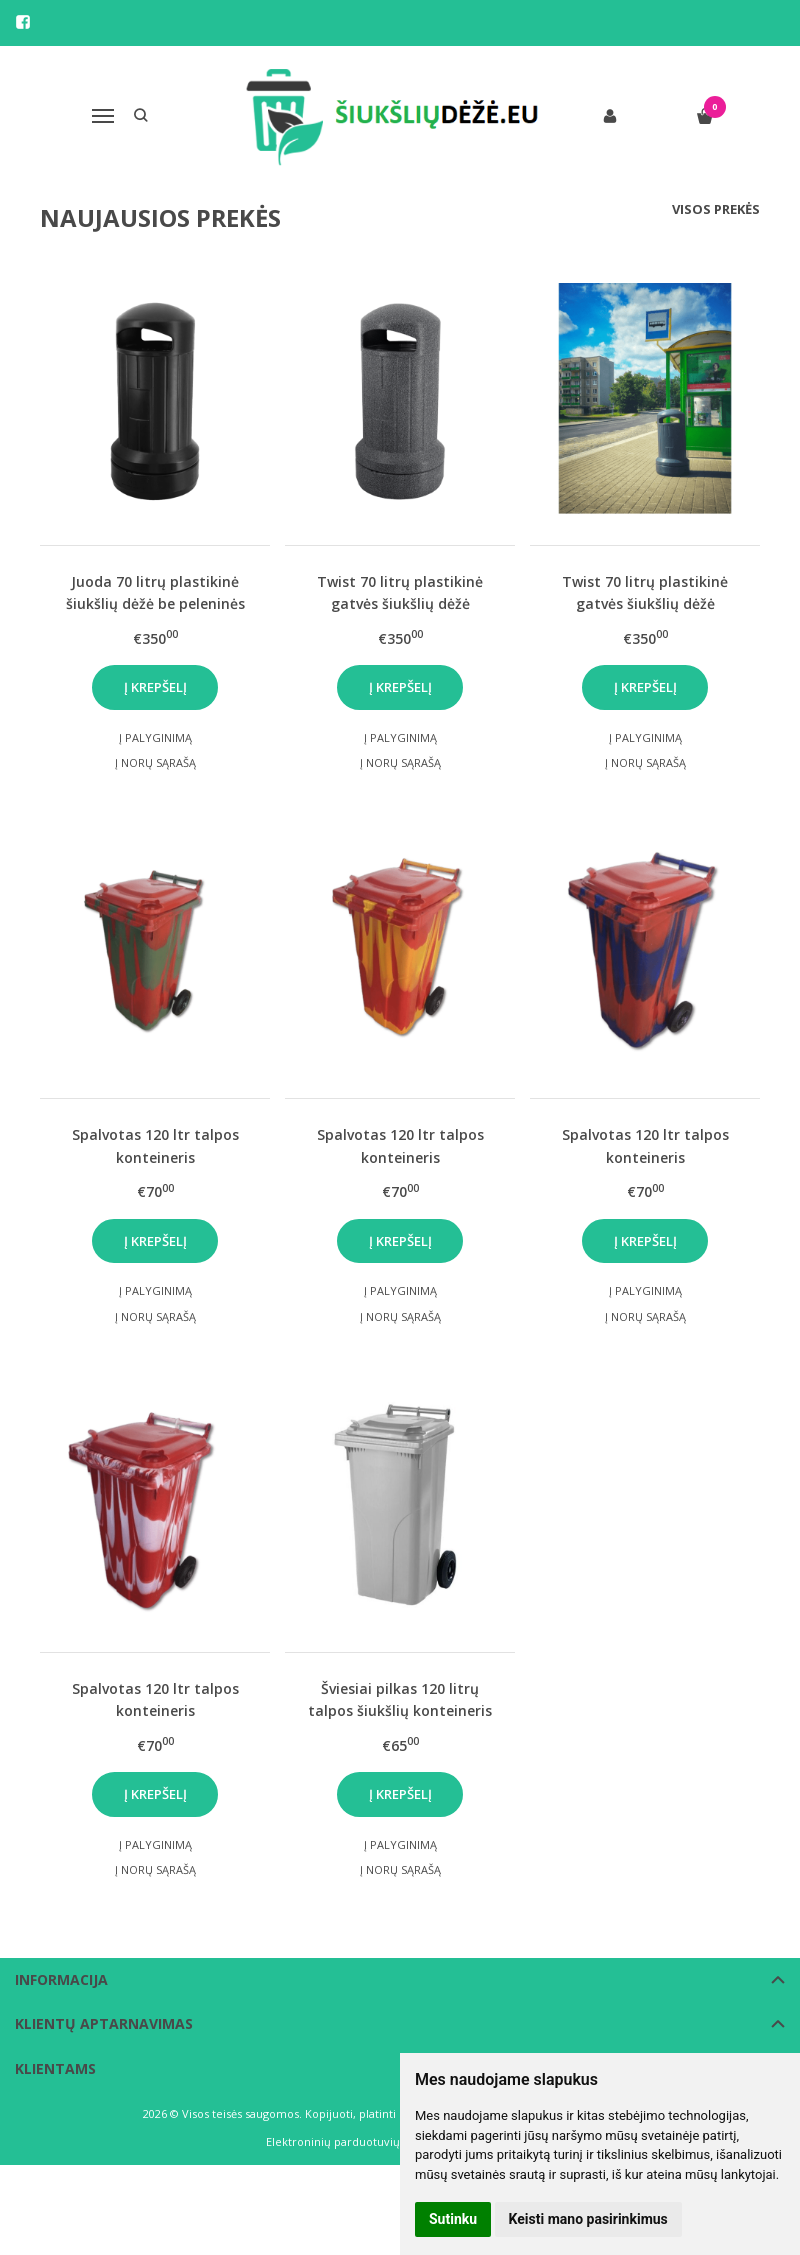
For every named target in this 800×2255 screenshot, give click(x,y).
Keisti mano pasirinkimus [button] (588, 2219)
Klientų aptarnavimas (104, 2023)
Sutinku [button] (453, 2219)
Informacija (61, 1979)
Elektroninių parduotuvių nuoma (353, 2141)
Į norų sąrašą (155, 762)
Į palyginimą (155, 737)
